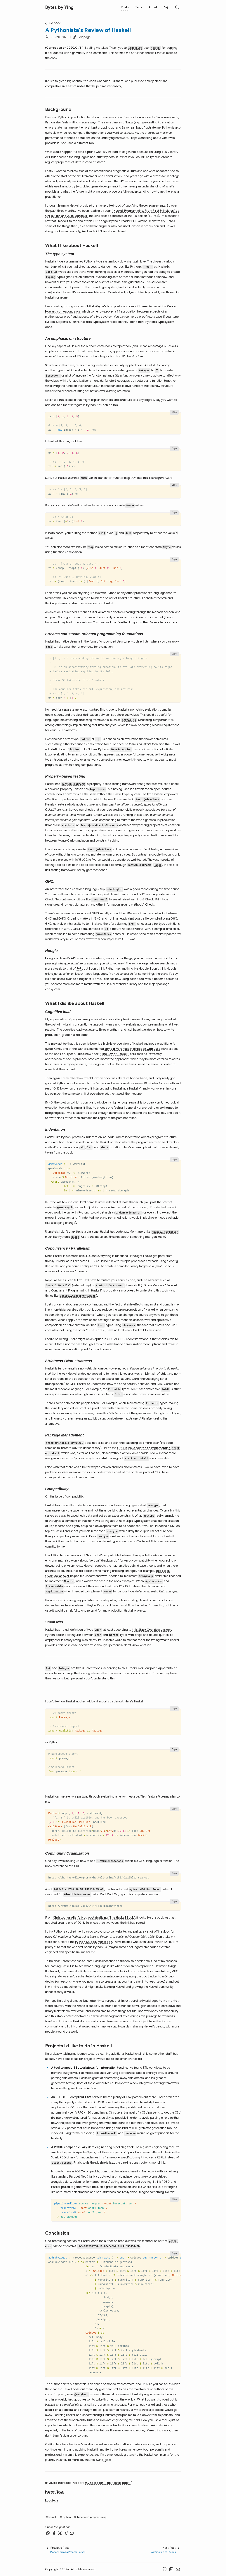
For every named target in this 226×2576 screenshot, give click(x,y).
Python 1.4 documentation (93, 1942)
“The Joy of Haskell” (114, 1054)
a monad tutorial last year (95, 612)
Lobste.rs (51, 2500)
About (153, 7)
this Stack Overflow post (139, 1668)
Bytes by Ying (59, 7)
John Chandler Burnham (106, 81)
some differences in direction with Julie (132, 1049)
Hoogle (50, 958)
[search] (177, 7)
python (65, 2517)
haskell (50, 2517)
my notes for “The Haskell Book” (108, 2483)
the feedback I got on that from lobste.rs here (145, 622)
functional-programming (90, 2517)
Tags (138, 7)
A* (122, 181)
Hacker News (54, 2492)
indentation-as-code (100, 1137)
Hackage (142, 963)
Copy (174, 412)
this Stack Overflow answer (151, 1630)
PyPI (79, 969)
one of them (138, 306)
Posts (125, 7)
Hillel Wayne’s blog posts (104, 306)
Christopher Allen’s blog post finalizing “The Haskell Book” (94, 1917)
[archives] (166, 7)
